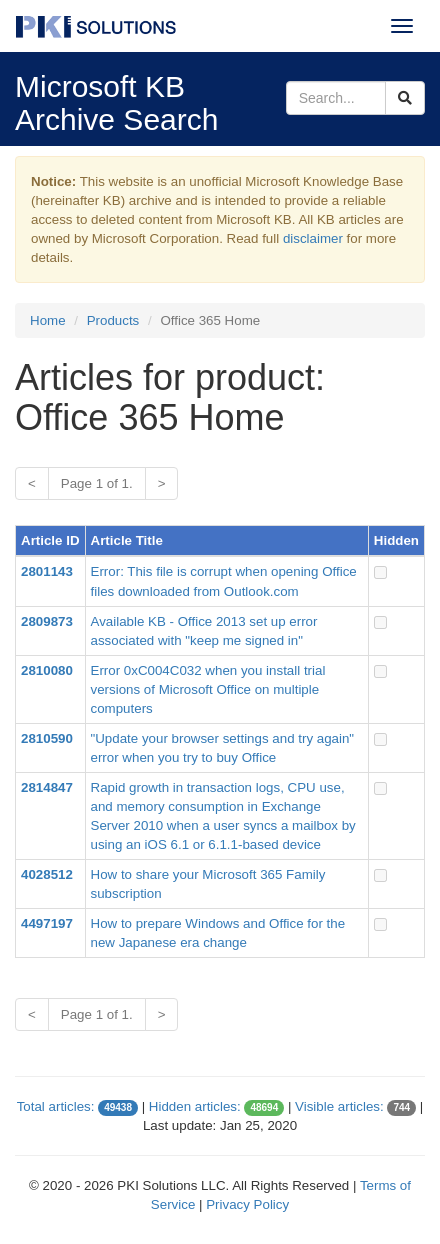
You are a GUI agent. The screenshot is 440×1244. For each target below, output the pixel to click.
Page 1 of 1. (97, 483)
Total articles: (56, 1106)
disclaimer (313, 238)
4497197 (47, 923)
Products (113, 320)
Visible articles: (339, 1106)
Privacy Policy (247, 1204)
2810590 (47, 738)
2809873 (47, 621)
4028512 (47, 874)
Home (48, 320)
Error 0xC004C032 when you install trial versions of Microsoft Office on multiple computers (208, 689)
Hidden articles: (195, 1106)
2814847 (47, 787)
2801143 (47, 571)
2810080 (47, 670)
